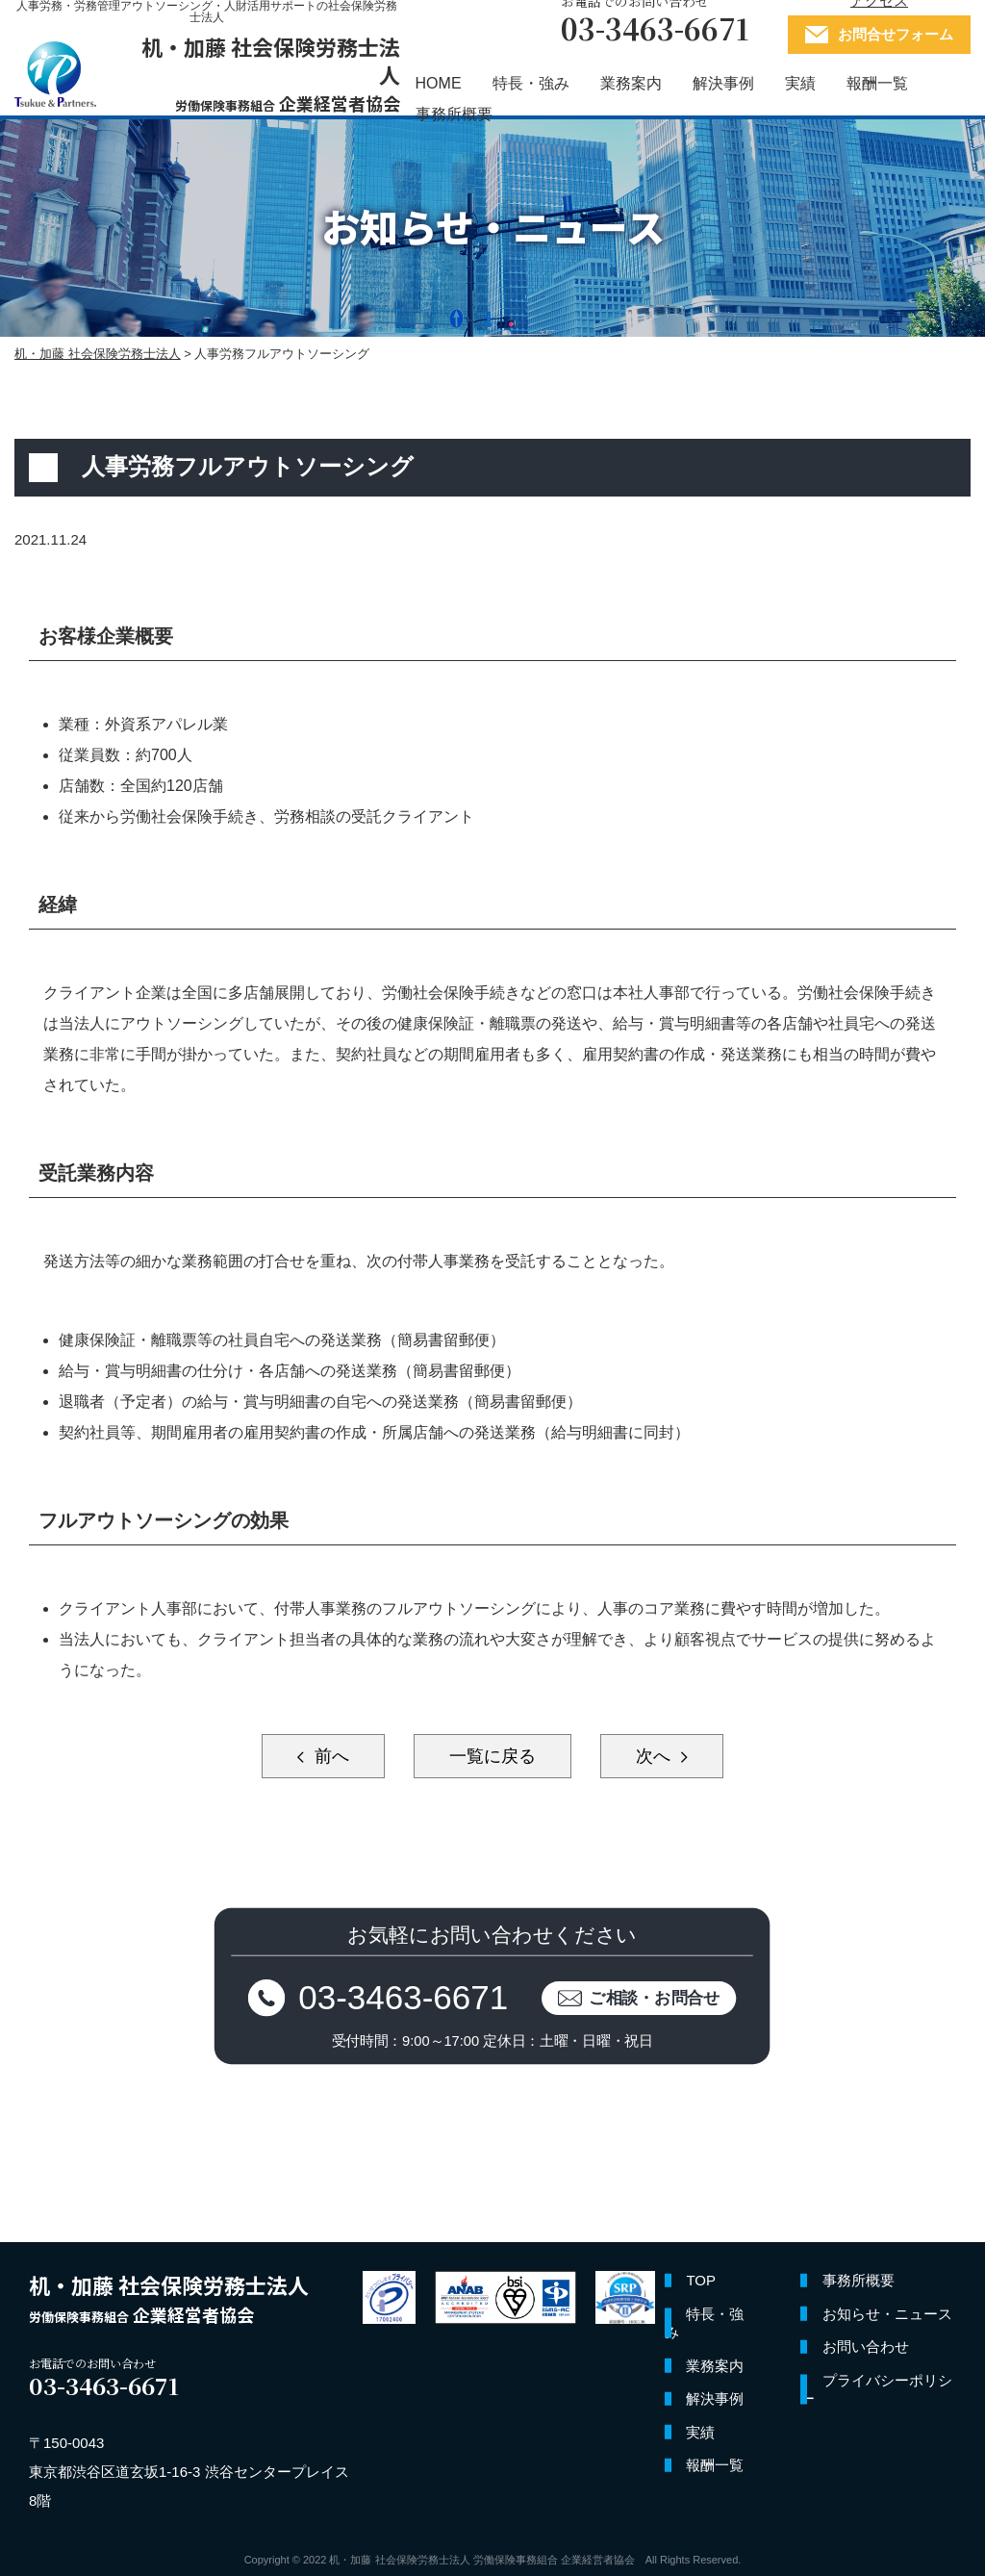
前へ (329, 1756)
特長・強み (530, 83)
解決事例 (723, 83)
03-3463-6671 (404, 1998)
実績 (800, 83)
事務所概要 (454, 114)
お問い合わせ (865, 2347)
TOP (701, 2281)
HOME (439, 83)
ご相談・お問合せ (655, 1998)
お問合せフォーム (895, 34)
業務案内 (631, 83)
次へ (655, 1756)
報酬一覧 (877, 83)
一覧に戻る (492, 1756)
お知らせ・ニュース (887, 2314)
